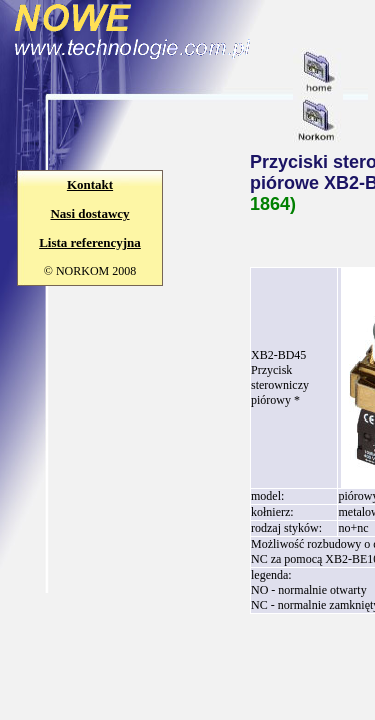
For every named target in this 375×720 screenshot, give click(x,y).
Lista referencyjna (90, 242)
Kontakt (90, 184)
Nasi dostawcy (89, 213)
